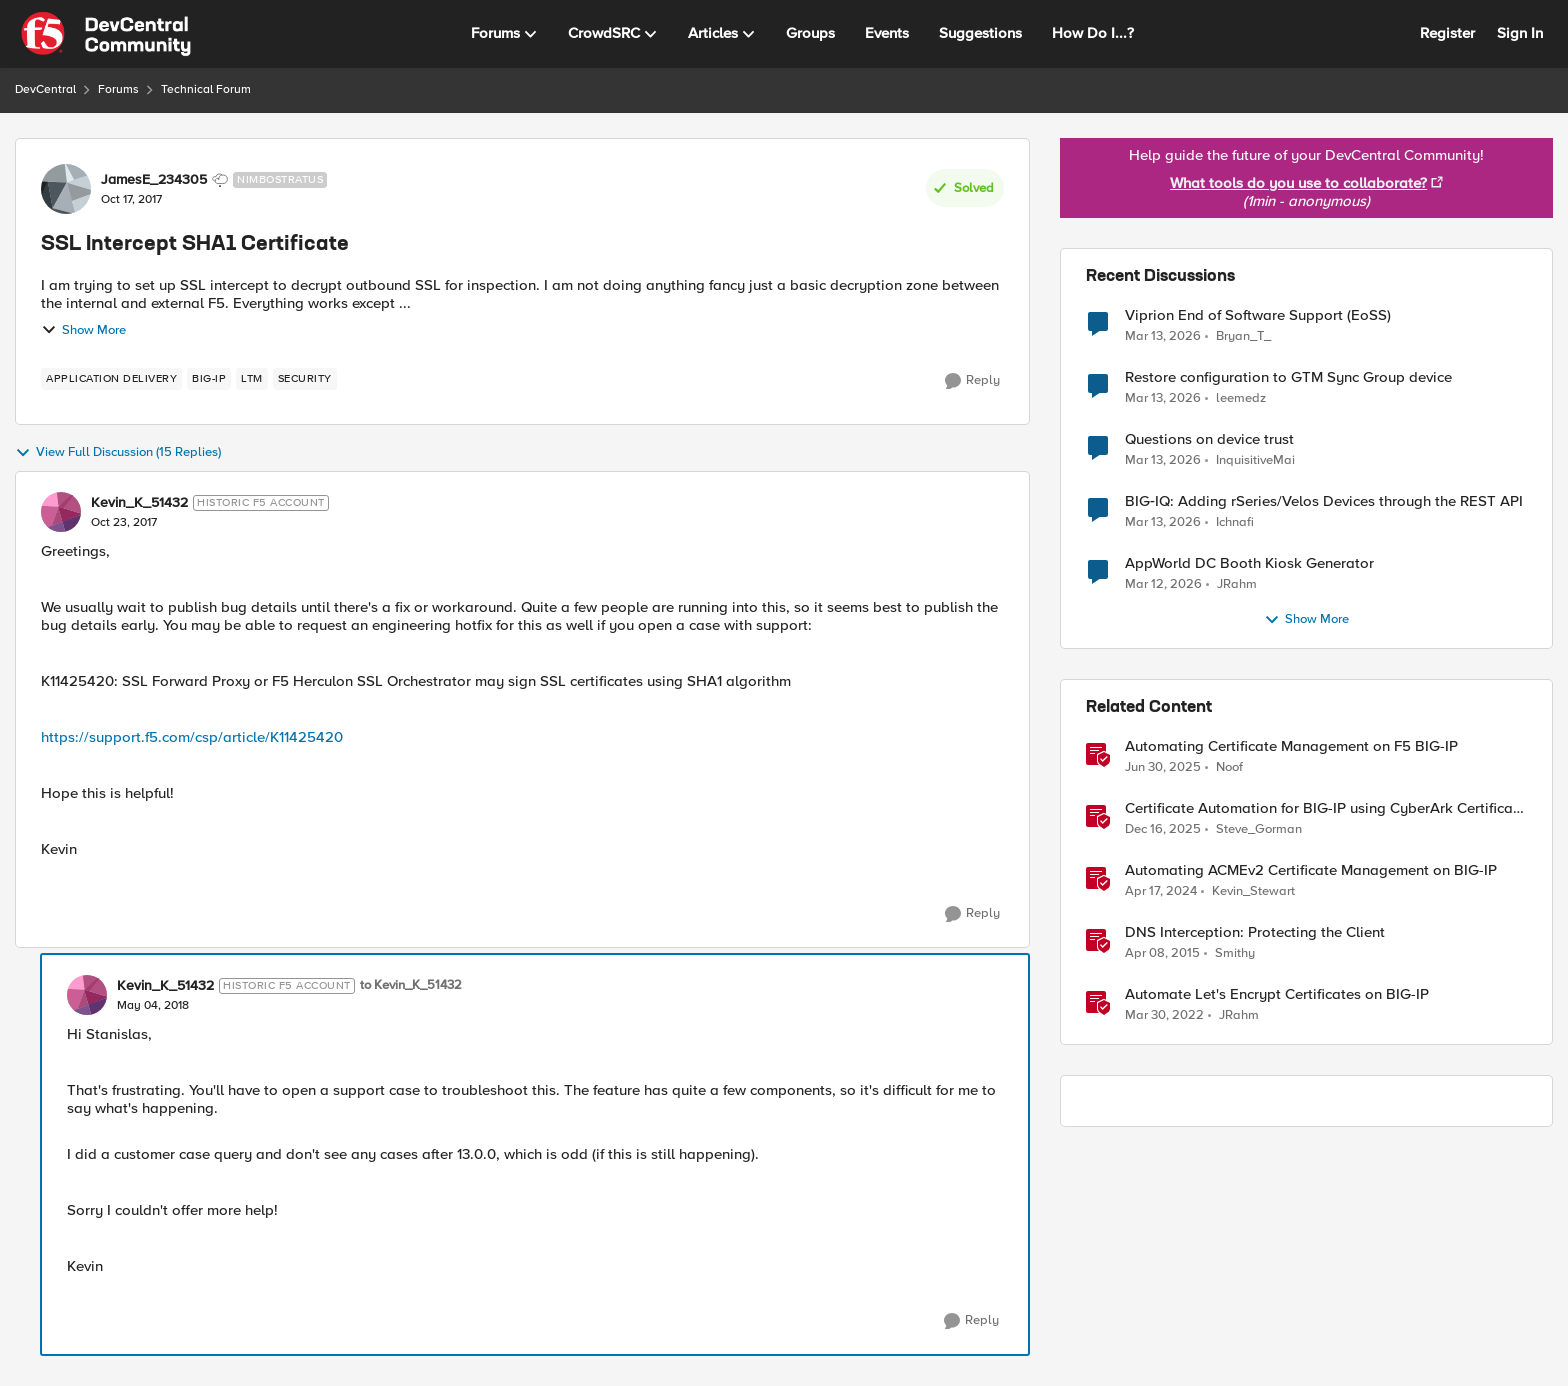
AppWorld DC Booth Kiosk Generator (1249, 563)
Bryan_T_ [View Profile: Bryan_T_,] (1243, 335)
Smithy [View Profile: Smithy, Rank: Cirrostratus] (1235, 953)
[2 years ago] (1161, 892)
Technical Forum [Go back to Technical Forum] (206, 89)
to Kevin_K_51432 (411, 985)
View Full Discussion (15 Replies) (118, 453)
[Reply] (972, 381)
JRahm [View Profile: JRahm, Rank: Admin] (1239, 1015)
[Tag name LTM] (252, 379)
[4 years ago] (1164, 1016)
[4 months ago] (1163, 336)
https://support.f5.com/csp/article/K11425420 (192, 737)
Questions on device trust (1209, 439)
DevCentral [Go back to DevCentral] (45, 89)
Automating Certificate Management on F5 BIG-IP (1291, 746)
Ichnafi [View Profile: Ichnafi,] (1235, 522)
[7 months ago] (1163, 830)
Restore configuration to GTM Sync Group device (1288, 377)
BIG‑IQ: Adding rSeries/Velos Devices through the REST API (1324, 501)
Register (1447, 33)
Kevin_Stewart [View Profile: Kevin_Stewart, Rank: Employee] (1253, 891)
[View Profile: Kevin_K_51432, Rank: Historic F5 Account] (61, 512)
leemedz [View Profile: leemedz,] (1241, 398)
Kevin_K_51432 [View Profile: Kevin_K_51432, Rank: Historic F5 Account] (139, 503)
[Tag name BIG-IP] (209, 379)
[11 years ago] (1162, 954)
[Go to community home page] (106, 34)
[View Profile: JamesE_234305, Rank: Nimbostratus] (66, 189)
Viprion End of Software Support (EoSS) (1258, 315)
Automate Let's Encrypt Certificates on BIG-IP (1277, 994)
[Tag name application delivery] (111, 379)
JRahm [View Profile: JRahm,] (1237, 584)
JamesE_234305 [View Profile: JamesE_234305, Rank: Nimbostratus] (154, 180)
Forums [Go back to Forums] (118, 89)
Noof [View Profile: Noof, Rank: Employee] (1229, 767)
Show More (83, 330)
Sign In (1520, 33)
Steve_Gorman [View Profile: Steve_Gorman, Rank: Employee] (1259, 829)
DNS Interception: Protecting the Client (1255, 932)
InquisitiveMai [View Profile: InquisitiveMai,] (1255, 460)
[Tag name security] (305, 379)
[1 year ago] (1163, 768)
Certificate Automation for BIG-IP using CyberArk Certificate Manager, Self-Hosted (1325, 808)
